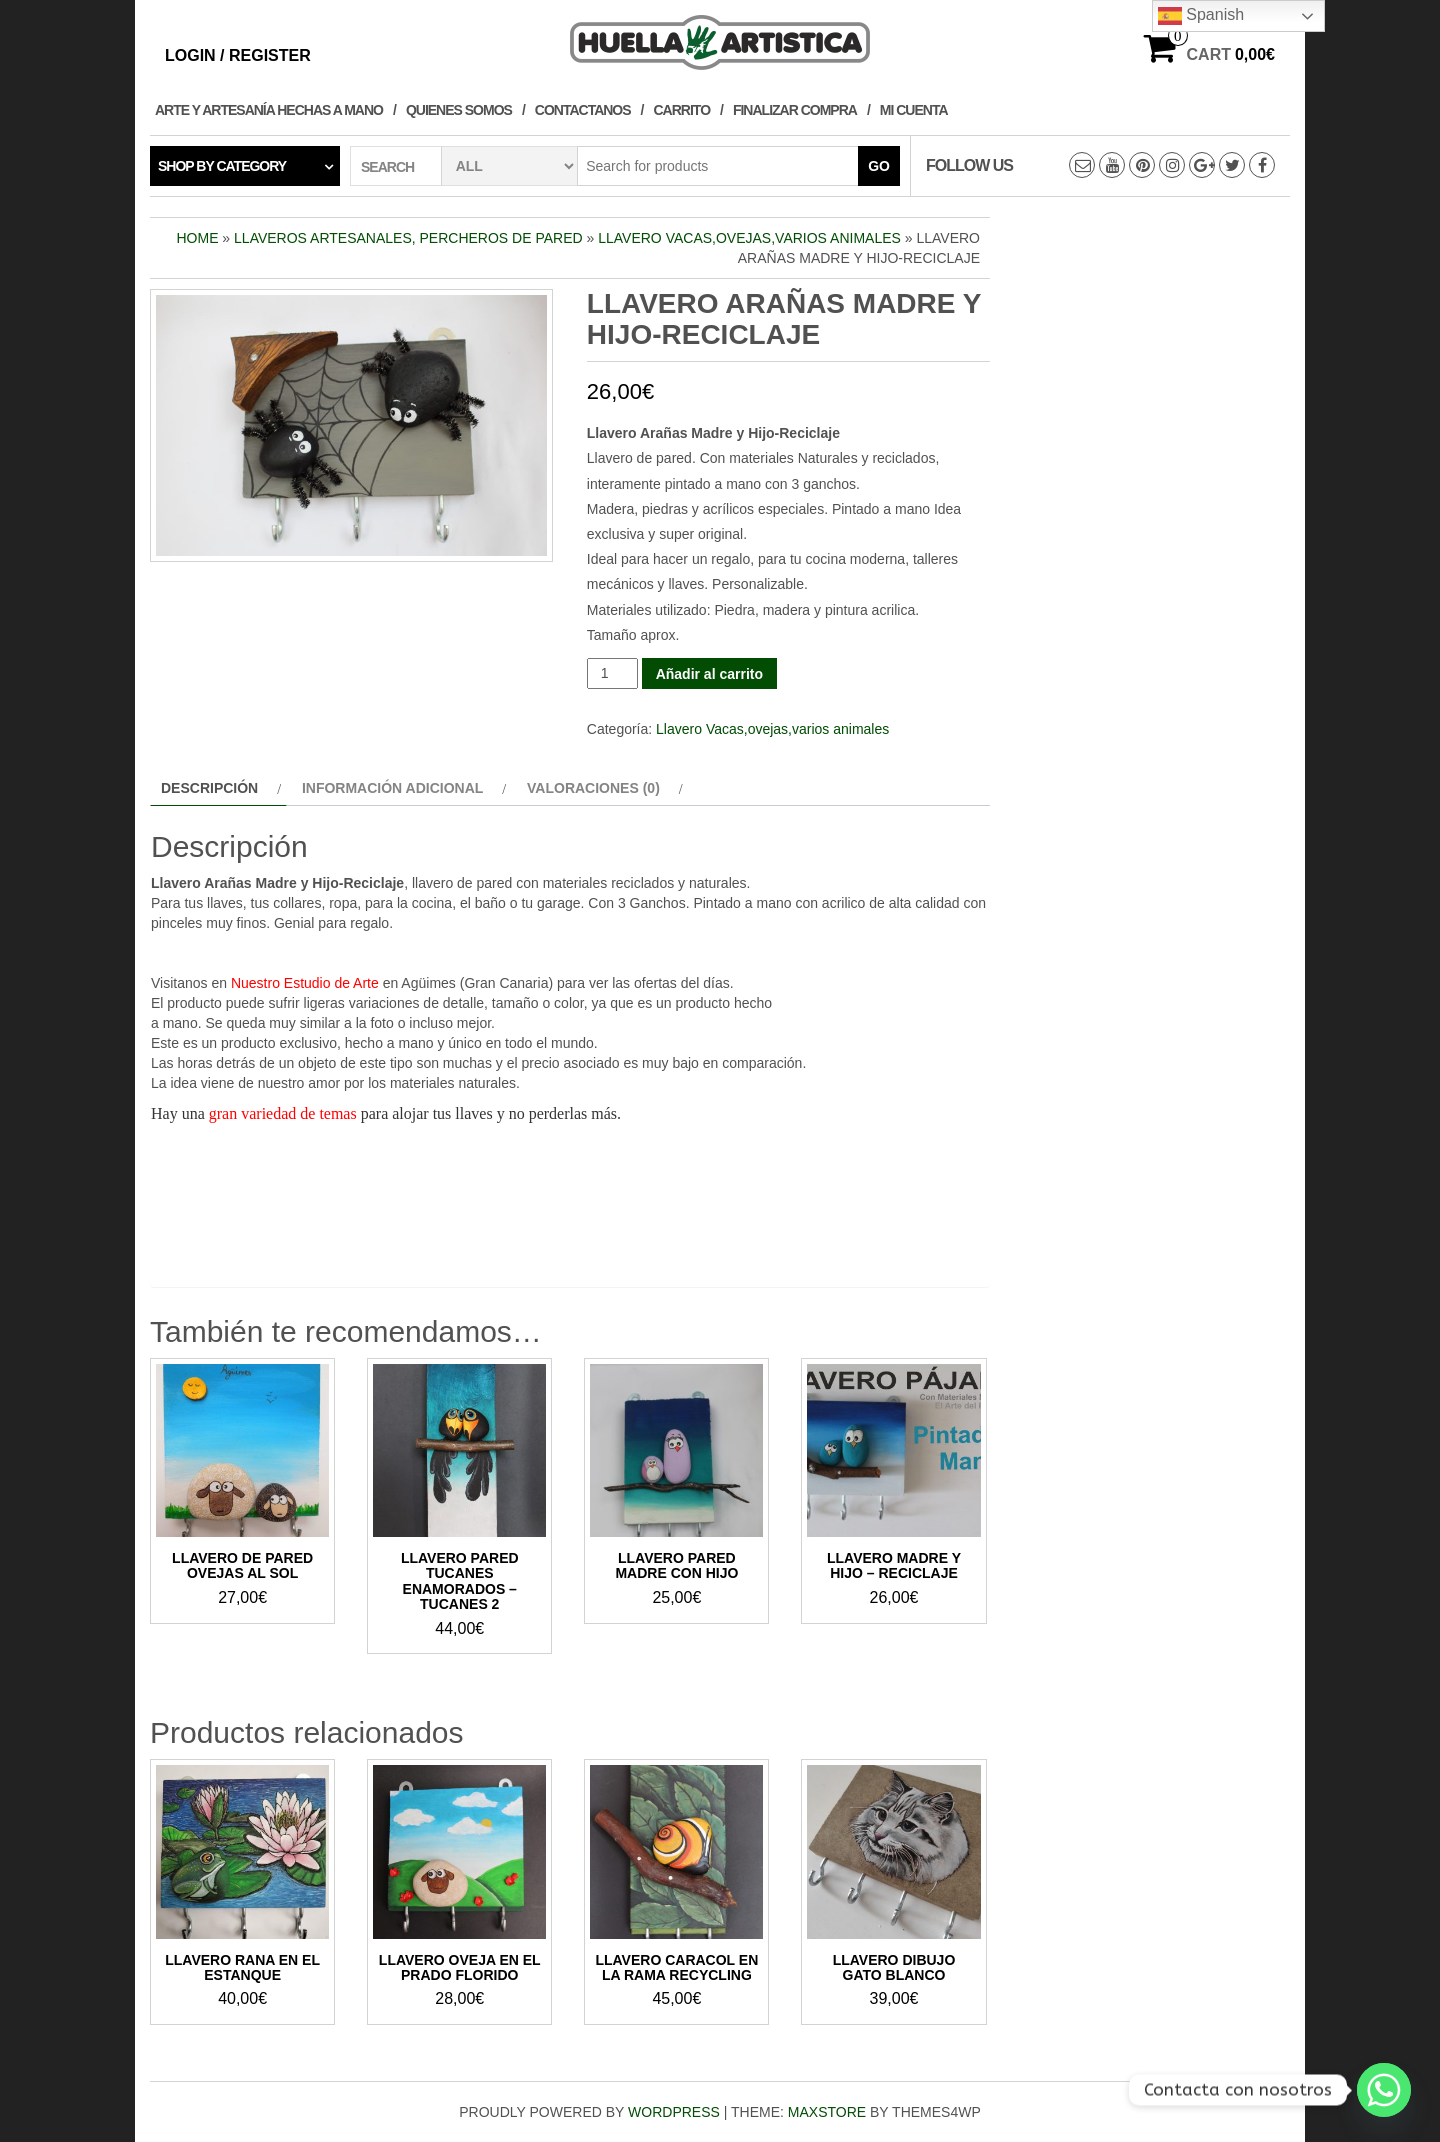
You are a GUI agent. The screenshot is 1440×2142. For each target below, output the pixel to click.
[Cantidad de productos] (612, 673)
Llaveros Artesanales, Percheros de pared (408, 238)
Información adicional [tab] (392, 788)
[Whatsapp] (1384, 2090)
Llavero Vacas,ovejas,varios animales (749, 238)
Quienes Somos (459, 110)
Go (879, 166)
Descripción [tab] (209, 788)
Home (197, 238)
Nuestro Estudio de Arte (305, 983)
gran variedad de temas (283, 1113)
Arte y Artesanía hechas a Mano (269, 110)
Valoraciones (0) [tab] (593, 788)
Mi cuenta (914, 110)
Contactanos (583, 110)
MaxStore (827, 2112)
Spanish (1201, 16)
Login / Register (238, 55)
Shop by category (222, 166)
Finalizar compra (795, 110)
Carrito (682, 110)
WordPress (674, 2112)
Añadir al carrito (709, 674)
